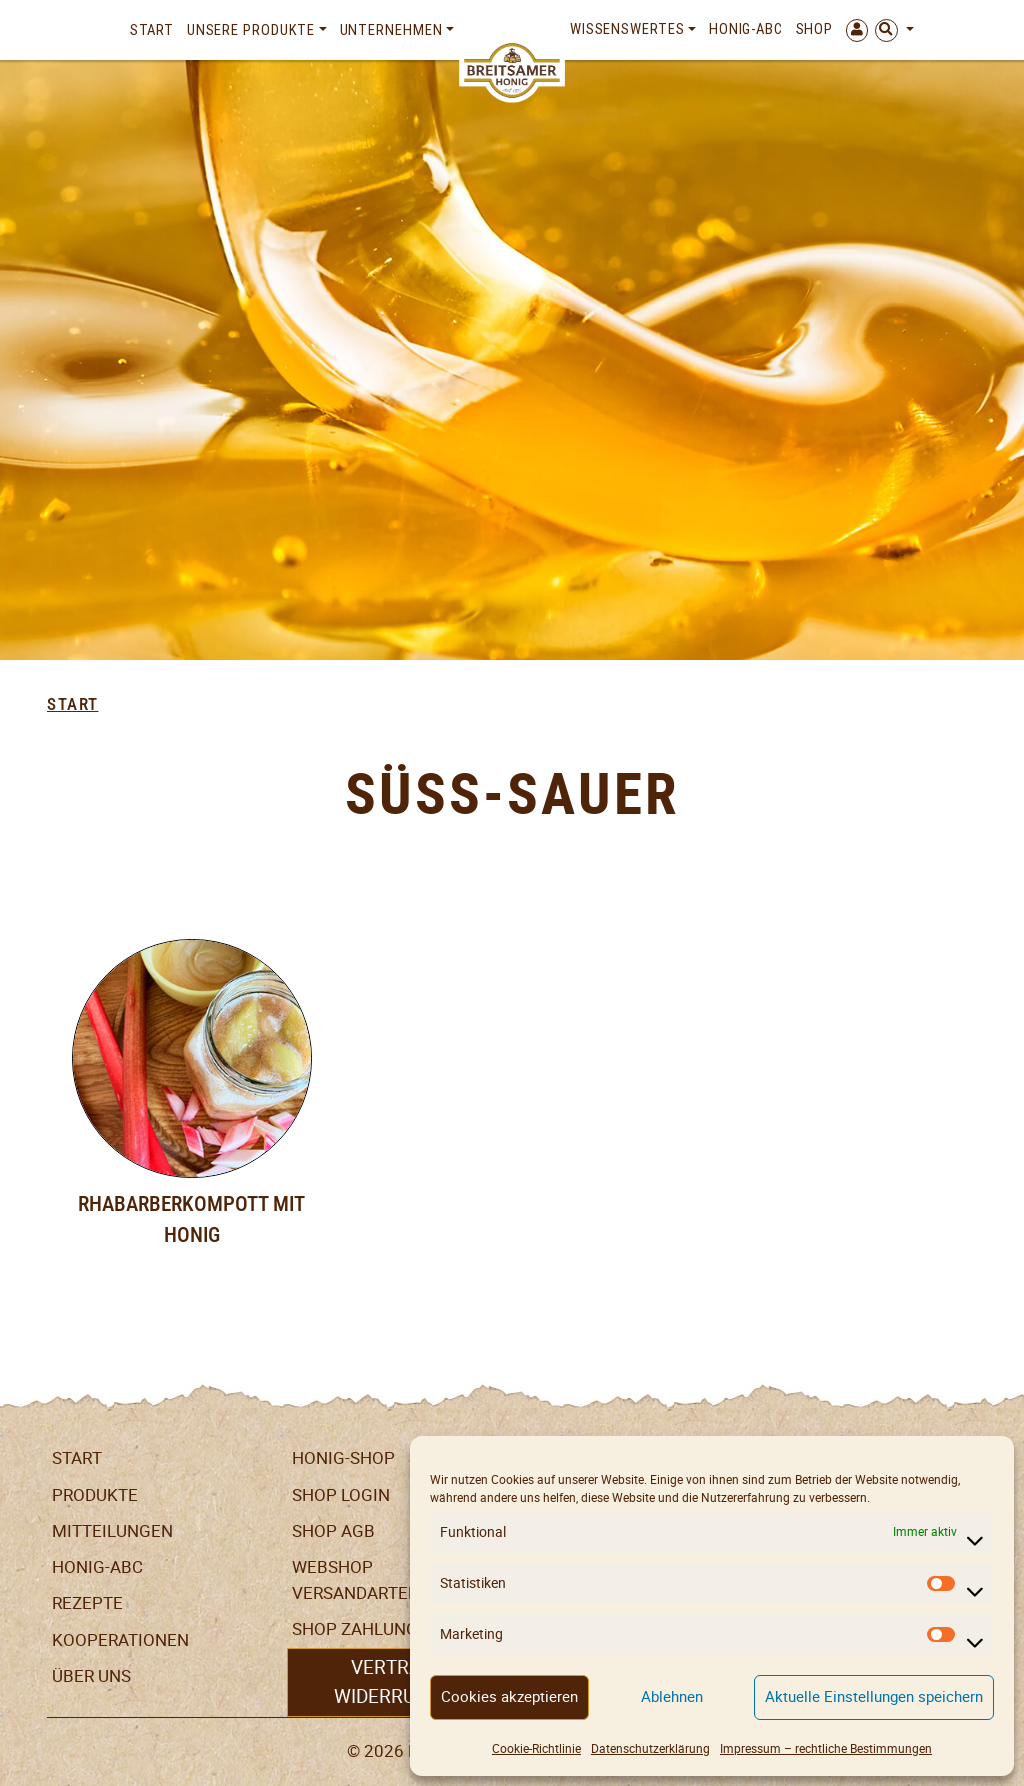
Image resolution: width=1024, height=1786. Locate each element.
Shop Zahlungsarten (386, 1629)
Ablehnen (672, 1696)
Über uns (91, 1676)
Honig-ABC (746, 29)
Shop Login (341, 1495)
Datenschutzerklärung (650, 1748)
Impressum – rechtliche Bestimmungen (826, 1748)
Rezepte (87, 1603)
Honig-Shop (343, 1458)
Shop (815, 29)
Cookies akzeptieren (509, 1696)
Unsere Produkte (251, 30)
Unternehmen (391, 30)
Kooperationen (120, 1640)
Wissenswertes (627, 29)
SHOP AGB (333, 1531)
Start (152, 30)
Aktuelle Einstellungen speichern (874, 1696)
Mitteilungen (112, 1531)
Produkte (95, 1495)
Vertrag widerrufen (392, 1681)
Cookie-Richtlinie (536, 1748)
